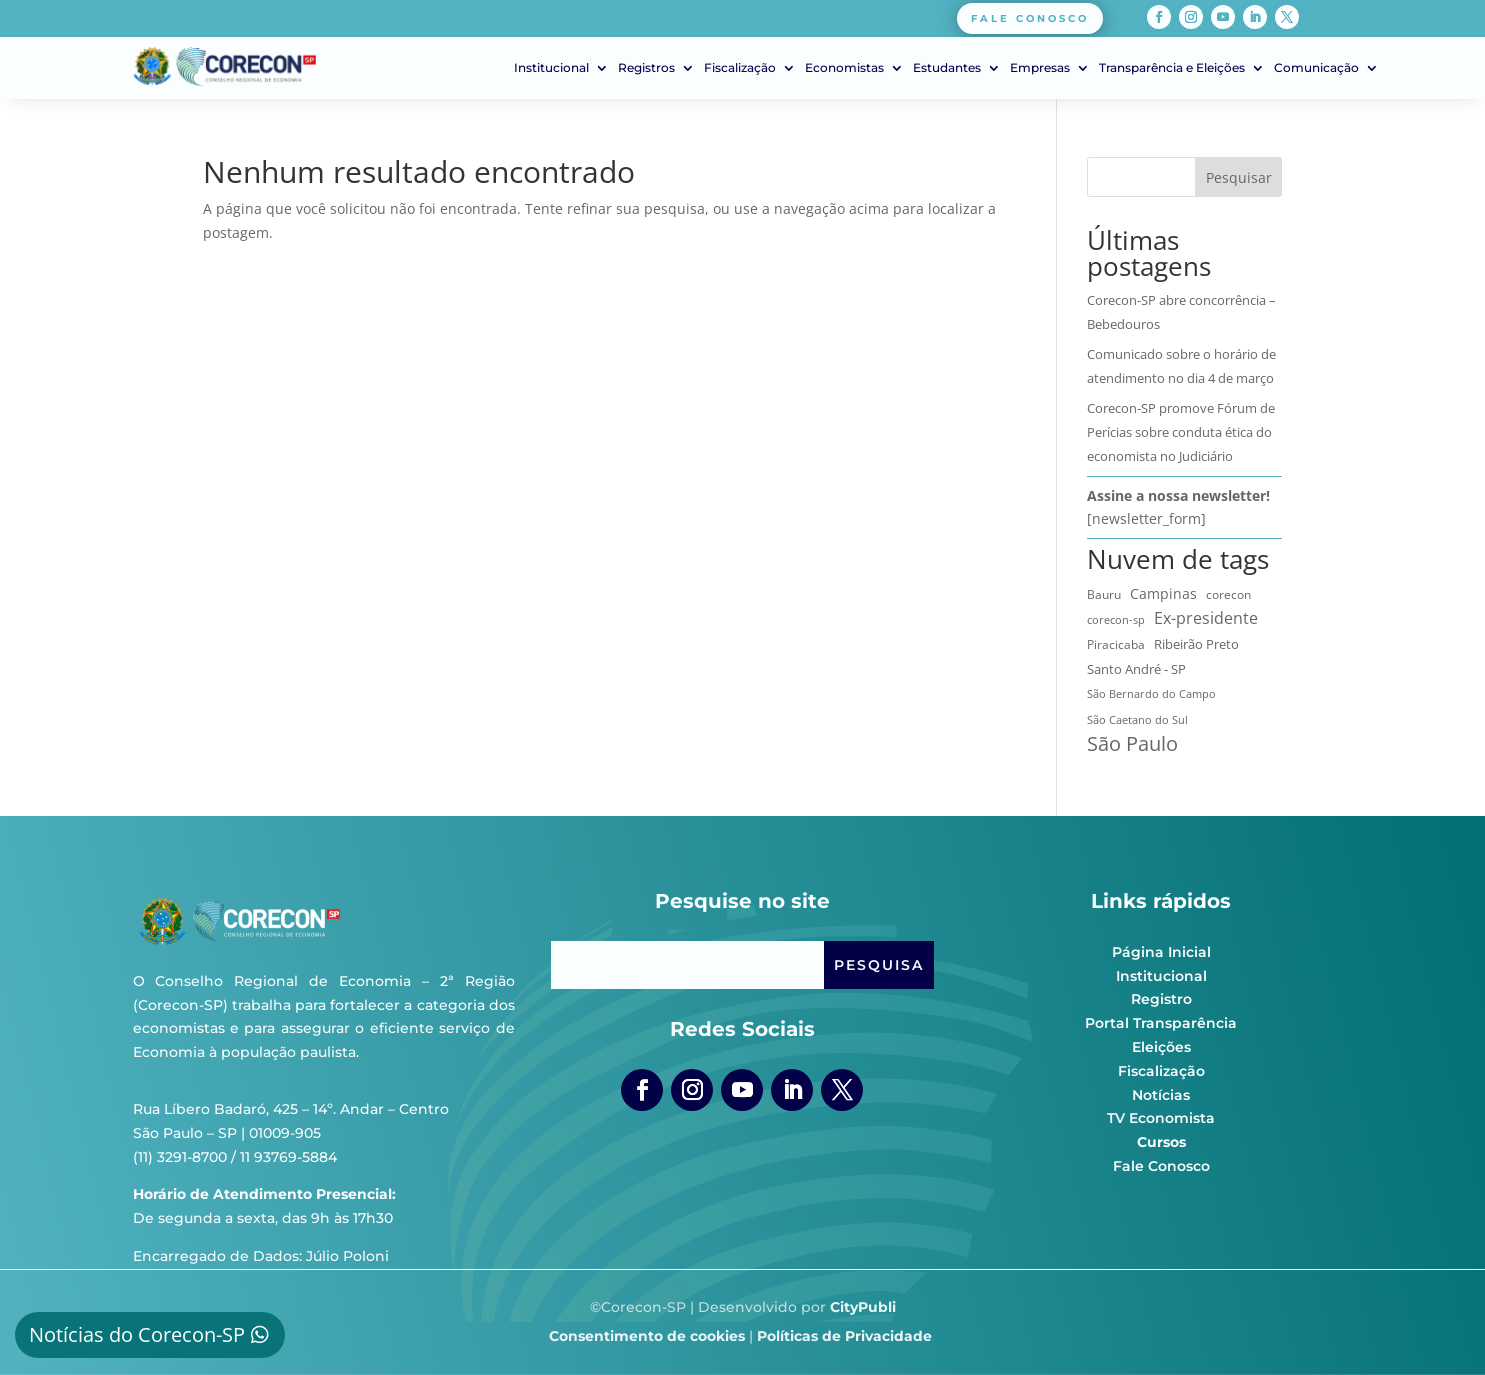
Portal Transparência (1161, 1023)
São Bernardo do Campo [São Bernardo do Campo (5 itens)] (1151, 694)
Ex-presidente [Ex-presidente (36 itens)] (1206, 618)
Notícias (1161, 1095)
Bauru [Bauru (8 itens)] (1104, 594)
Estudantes (947, 68)
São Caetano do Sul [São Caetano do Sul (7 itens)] (1137, 719)
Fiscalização (740, 68)
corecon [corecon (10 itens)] (1228, 594)
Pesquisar (1239, 177)
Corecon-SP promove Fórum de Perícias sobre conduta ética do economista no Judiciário (1181, 432)
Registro (1161, 999)
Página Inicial (1161, 952)
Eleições (1161, 1047)
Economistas (844, 68)
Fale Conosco (1161, 1166)
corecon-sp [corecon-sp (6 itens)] (1116, 619)
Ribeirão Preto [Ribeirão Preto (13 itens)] (1196, 644)
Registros (646, 68)
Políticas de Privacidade (844, 1336)
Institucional (551, 68)
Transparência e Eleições (1172, 68)
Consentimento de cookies (647, 1336)
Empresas (1040, 68)
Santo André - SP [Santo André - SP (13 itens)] (1136, 669)
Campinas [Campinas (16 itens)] (1163, 594)
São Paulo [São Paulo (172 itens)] (1132, 744)
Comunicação (1316, 68)
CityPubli (863, 1307)
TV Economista (1161, 1118)
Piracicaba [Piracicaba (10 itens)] (1116, 644)
